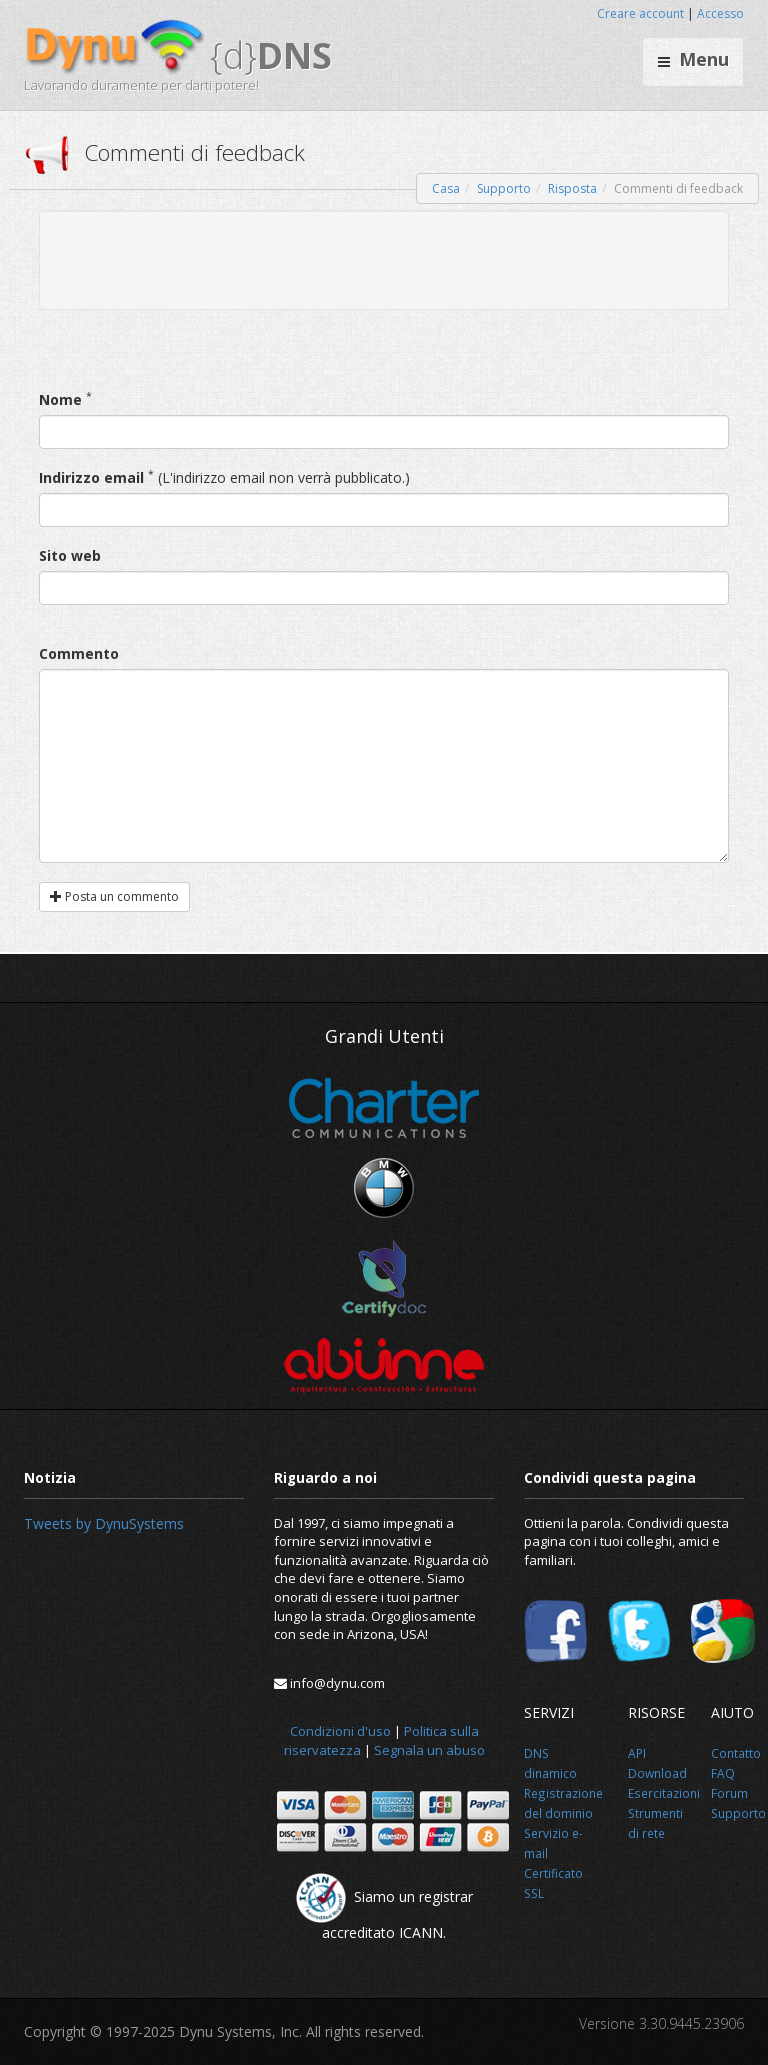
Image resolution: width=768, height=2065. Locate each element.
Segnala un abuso (429, 1750)
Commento (79, 653)
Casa (446, 188)
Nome (60, 399)
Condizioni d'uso (340, 1731)
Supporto (504, 188)
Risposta (572, 188)
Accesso (720, 13)
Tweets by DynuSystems (104, 1523)
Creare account (640, 13)
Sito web (70, 555)
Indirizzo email (91, 477)
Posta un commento (114, 896)
